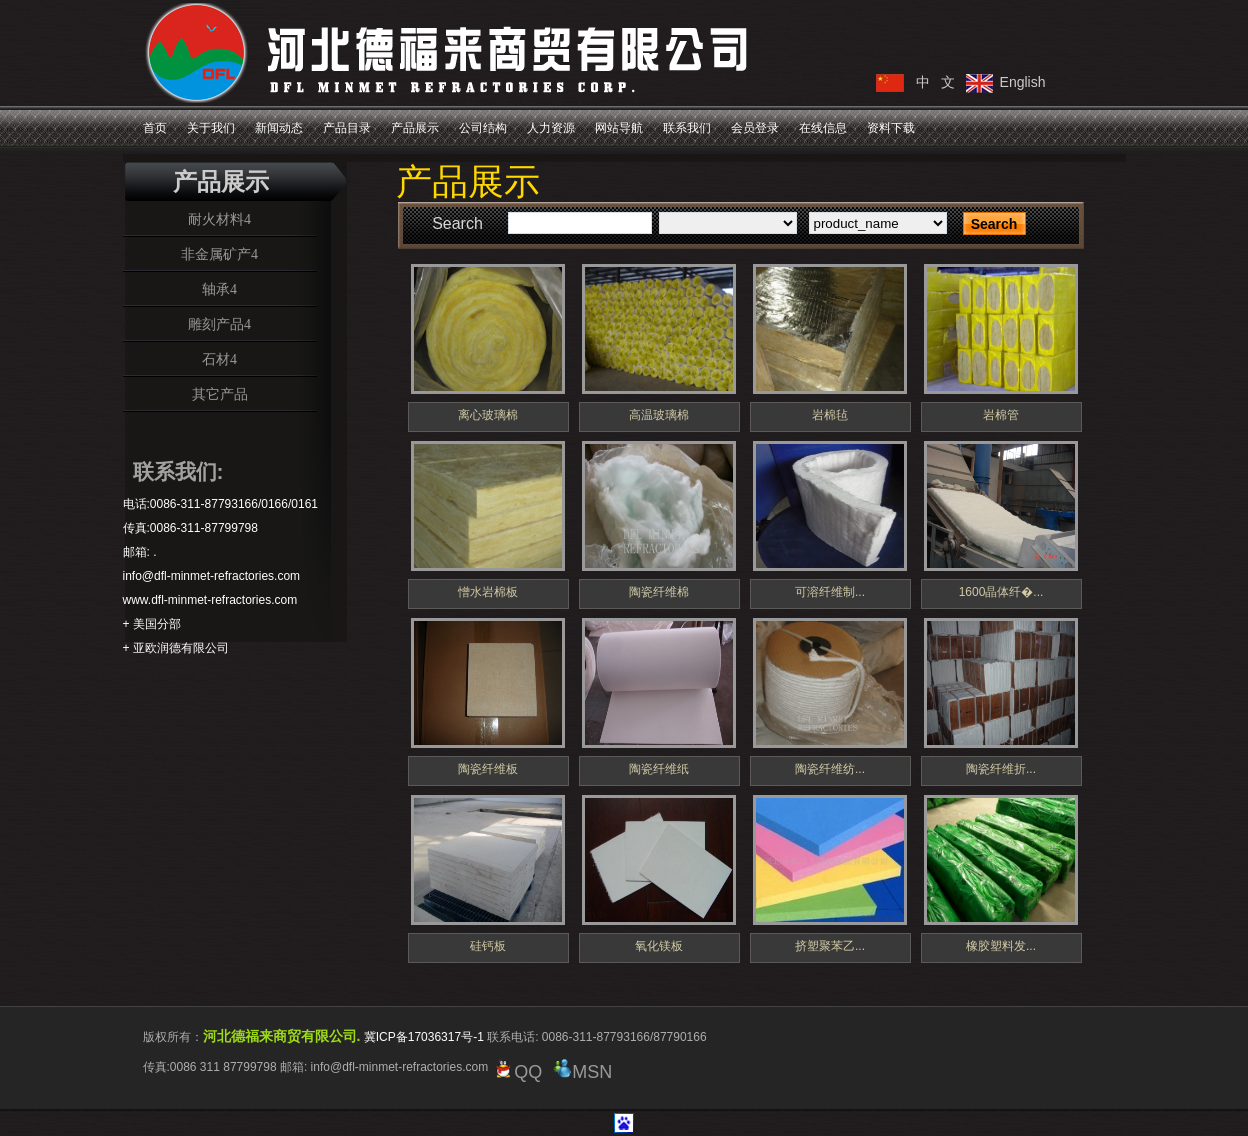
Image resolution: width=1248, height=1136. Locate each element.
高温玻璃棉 (659, 415)
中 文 (936, 82)
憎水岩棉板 (488, 592)
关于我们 (211, 128)
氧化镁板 (659, 946)
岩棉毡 (830, 415)
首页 (155, 128)
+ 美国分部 (152, 624)
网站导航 (619, 128)
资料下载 (891, 128)
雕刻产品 (216, 324)
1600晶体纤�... (1001, 592)
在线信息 (823, 128)
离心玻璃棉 (488, 415)
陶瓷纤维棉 (659, 592)
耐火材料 (216, 219)
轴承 (216, 289)
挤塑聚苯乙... (830, 946)
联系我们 (687, 128)
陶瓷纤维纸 (659, 769)
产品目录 (347, 128)
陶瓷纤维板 (488, 769)
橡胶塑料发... (1001, 946)
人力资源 (551, 128)
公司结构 (483, 128)
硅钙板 (488, 946)
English (1023, 82)
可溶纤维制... (830, 592)
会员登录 (755, 128)
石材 (216, 359)
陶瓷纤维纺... (830, 769)
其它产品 (220, 394)
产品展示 (415, 128)
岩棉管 (1001, 415)
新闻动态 (279, 128)
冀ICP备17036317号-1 (424, 1037)
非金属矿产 (216, 254)
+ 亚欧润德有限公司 (176, 648)
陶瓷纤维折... (1001, 769)
